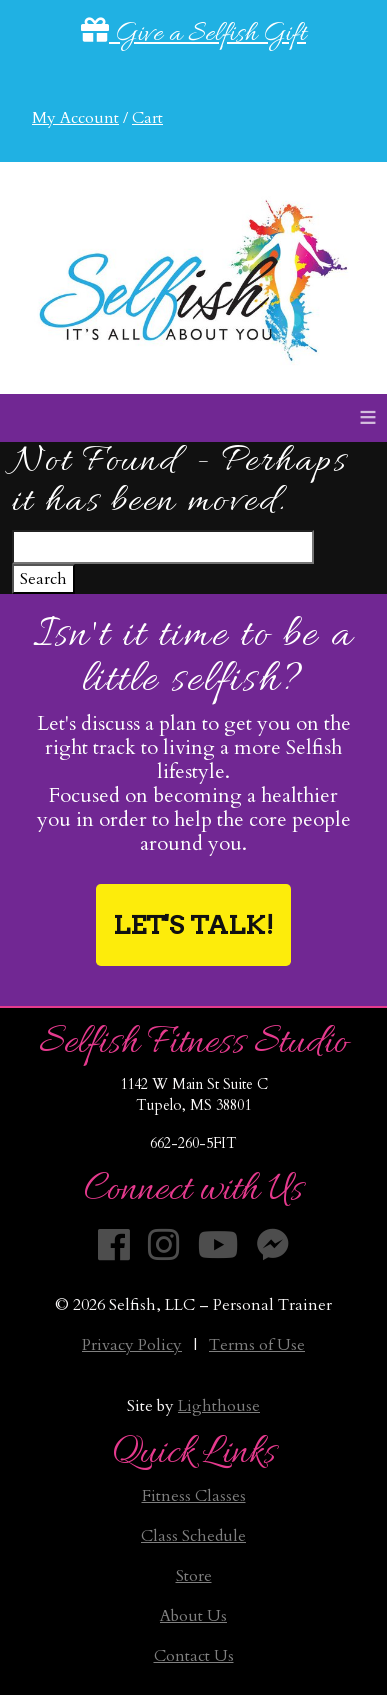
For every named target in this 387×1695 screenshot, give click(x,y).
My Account (75, 118)
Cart (147, 118)
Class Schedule (193, 1536)
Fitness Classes (194, 1496)
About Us (193, 1616)
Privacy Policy (132, 1345)
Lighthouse (219, 1406)
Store (194, 1576)
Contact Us (194, 1656)
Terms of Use (257, 1345)
